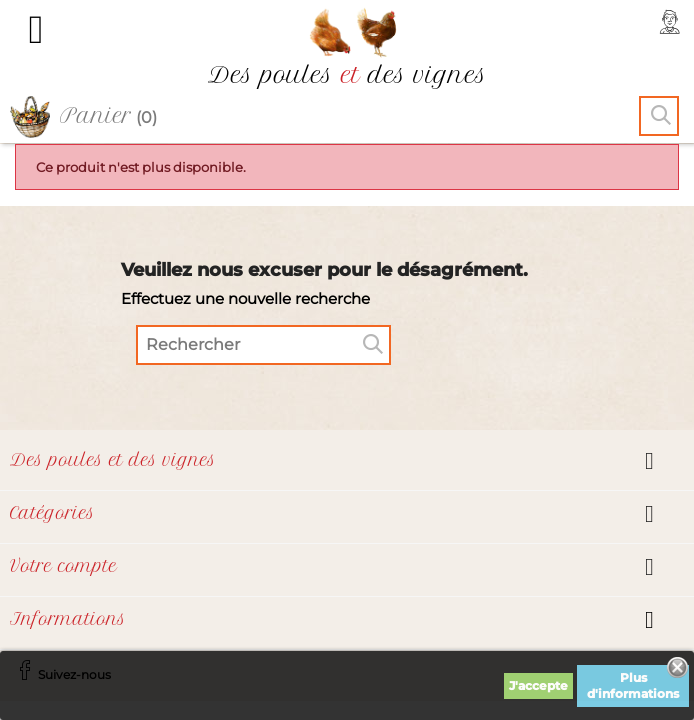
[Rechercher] (263, 345)
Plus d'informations (633, 685)
